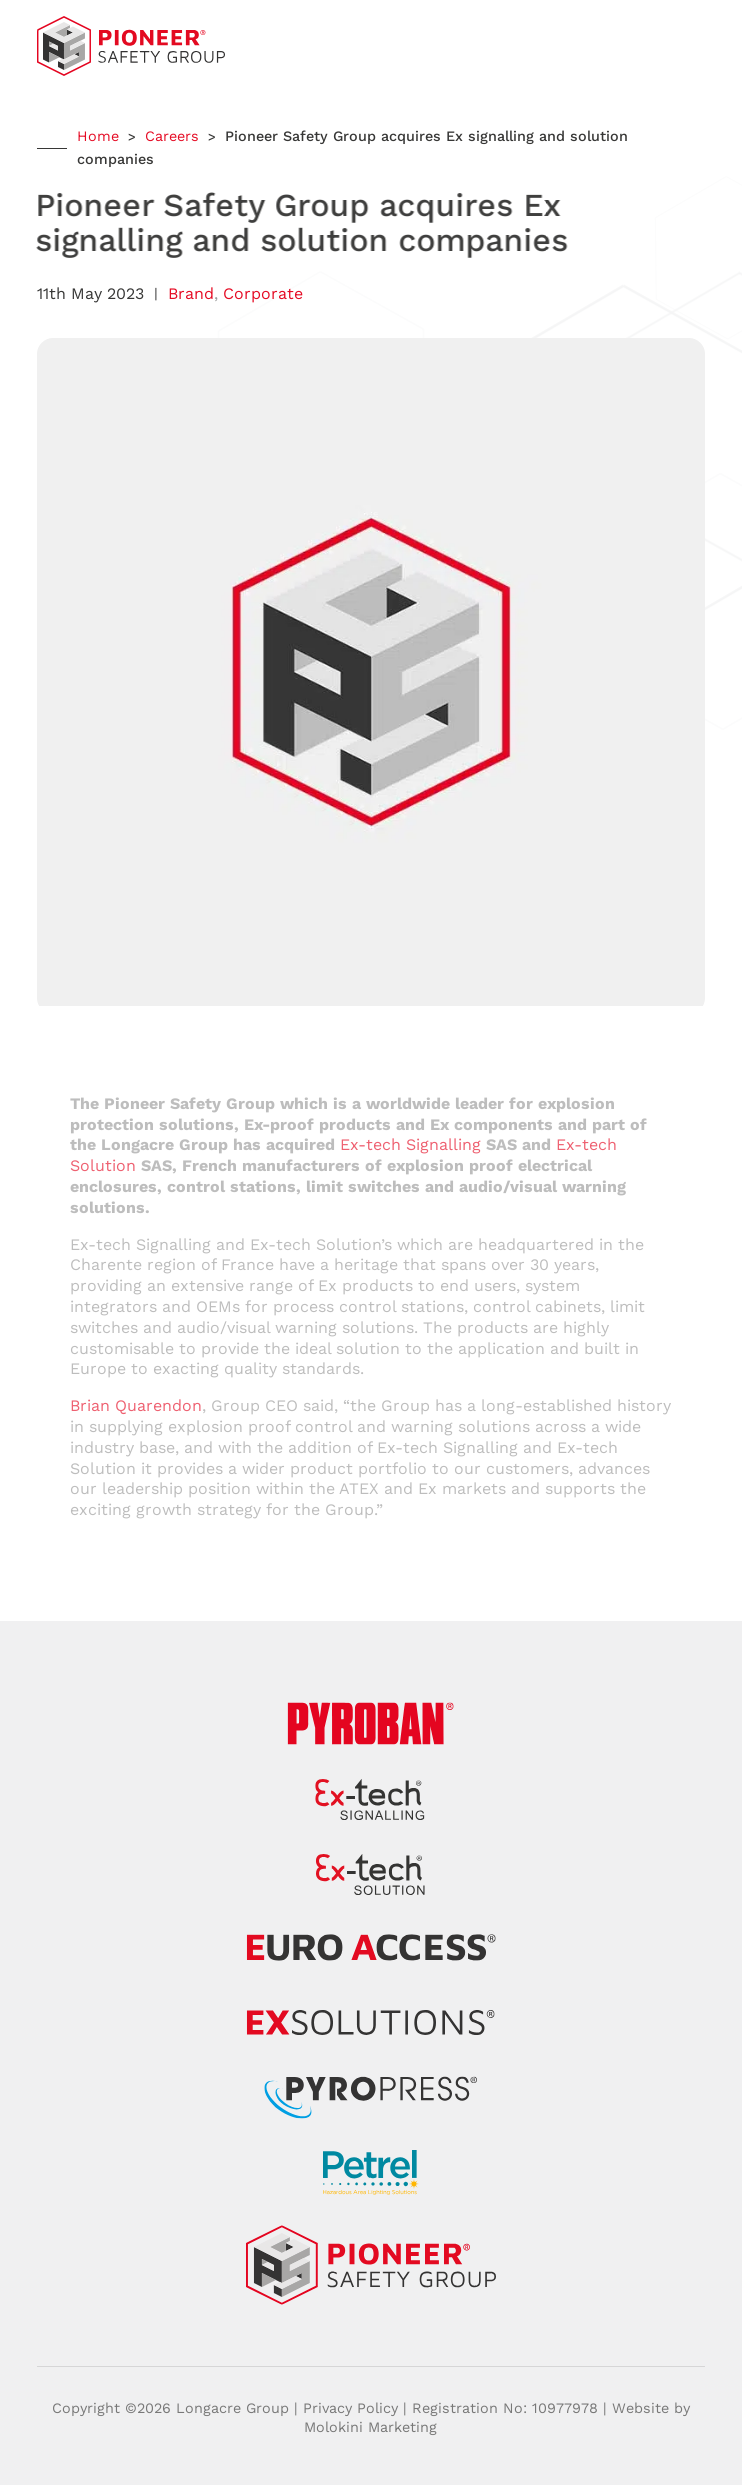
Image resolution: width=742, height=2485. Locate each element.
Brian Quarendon (136, 1405)
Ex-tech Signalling (410, 1144)
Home (98, 136)
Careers (172, 136)
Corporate (263, 293)
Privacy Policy (350, 2408)
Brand (191, 293)
